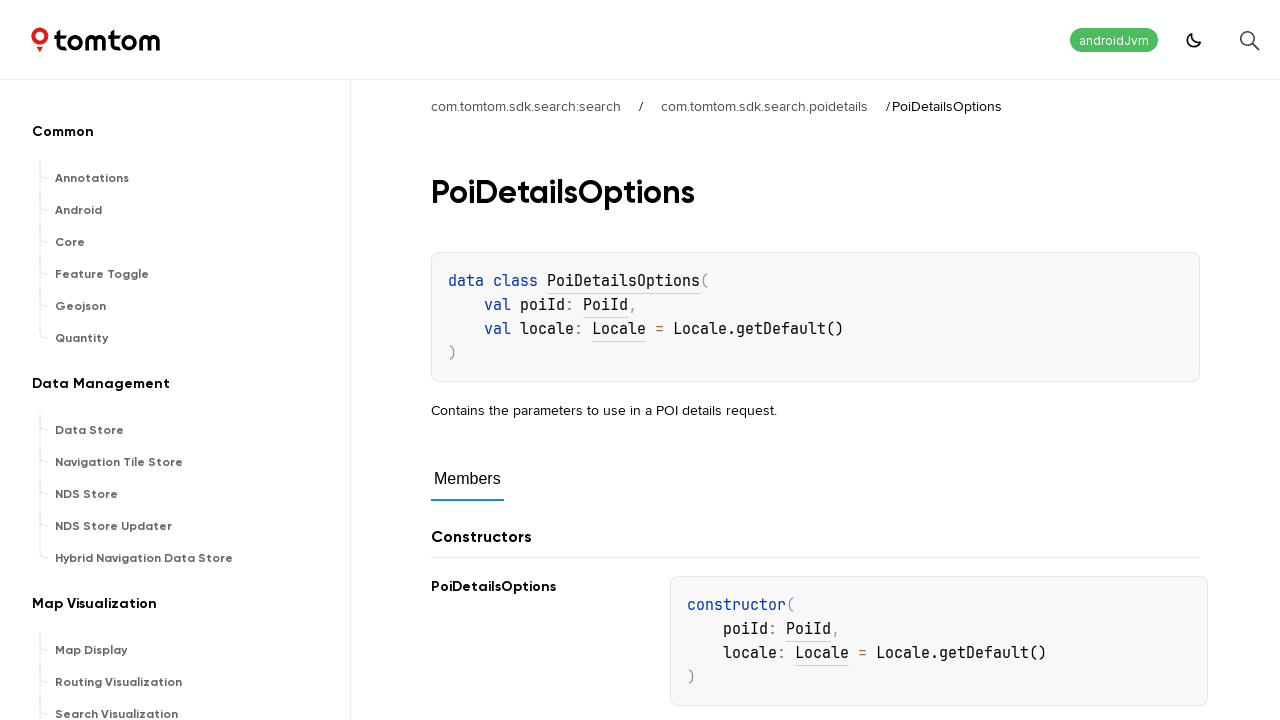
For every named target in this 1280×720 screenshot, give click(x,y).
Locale (619, 329)
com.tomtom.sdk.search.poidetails (764, 106)
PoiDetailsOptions (623, 281)
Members (467, 478)
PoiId (605, 305)
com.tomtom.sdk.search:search (526, 106)
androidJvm (1114, 40)
